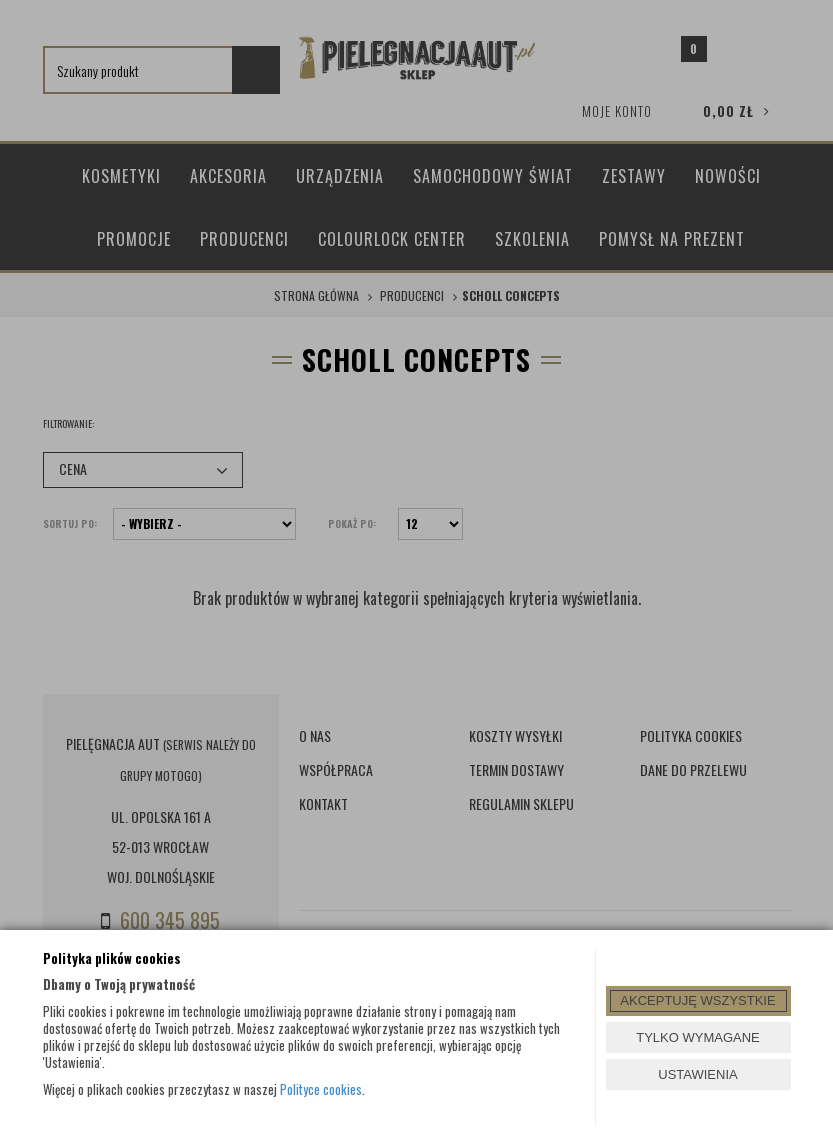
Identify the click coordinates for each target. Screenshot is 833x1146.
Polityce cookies (321, 1089)
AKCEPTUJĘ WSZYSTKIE (697, 1000)
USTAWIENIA (697, 1074)
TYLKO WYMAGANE (698, 1037)
